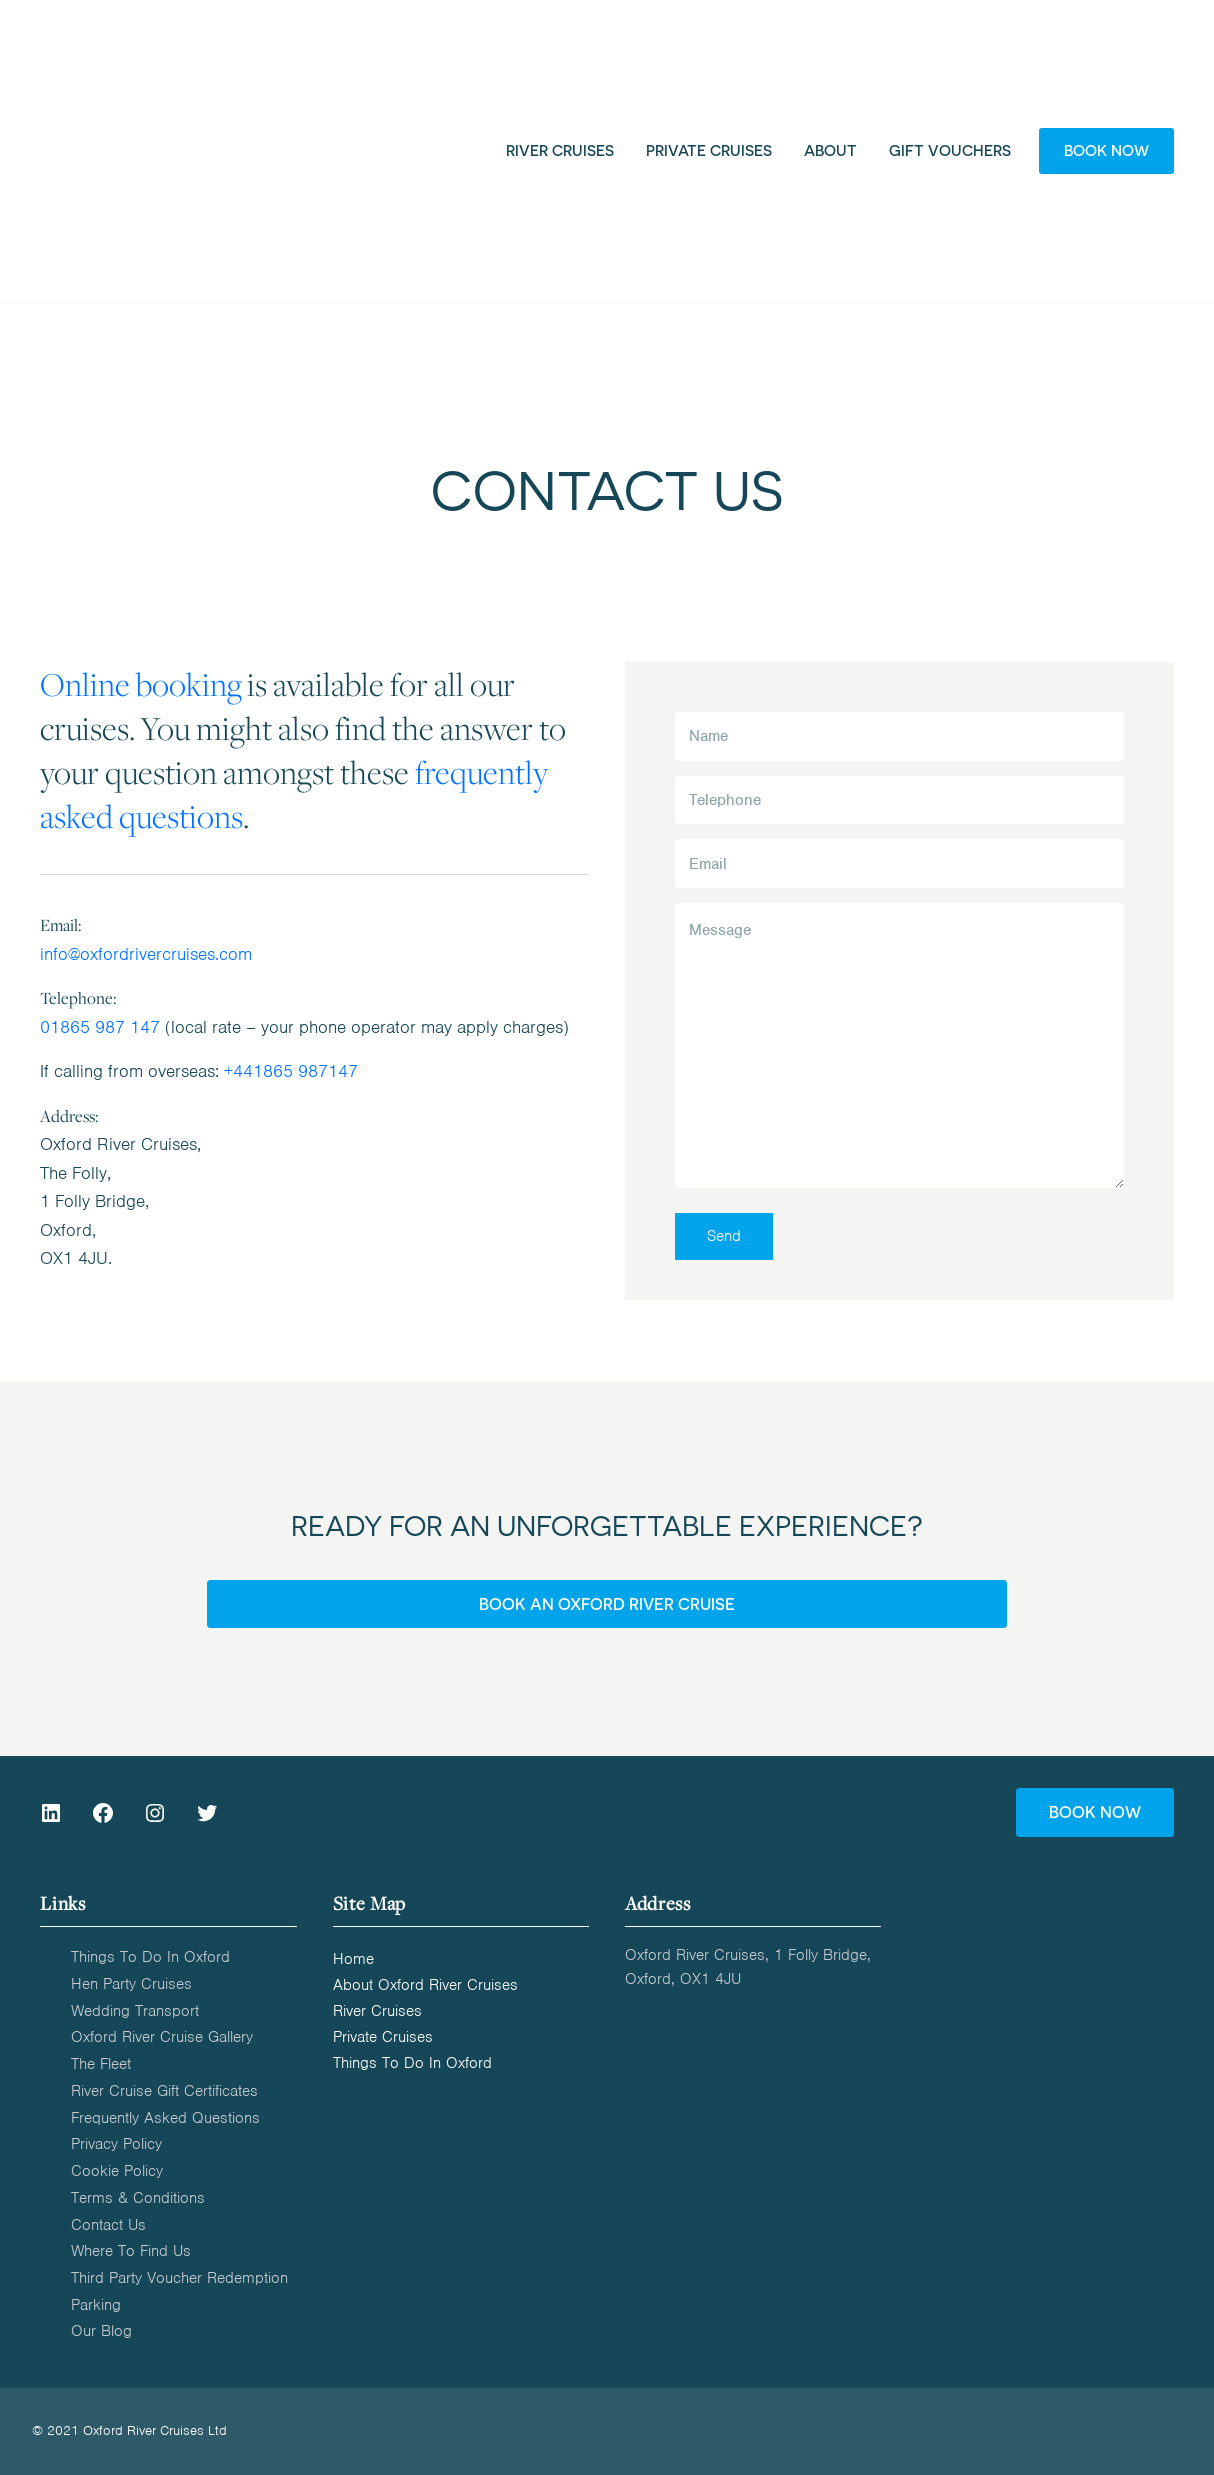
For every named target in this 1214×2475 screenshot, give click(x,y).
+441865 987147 (291, 1071)
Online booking (141, 683)
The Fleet (101, 2064)
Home (353, 1960)
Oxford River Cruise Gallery (162, 2037)
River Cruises (377, 2012)
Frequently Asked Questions (165, 2118)
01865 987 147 (100, 1027)
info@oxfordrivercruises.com (146, 954)
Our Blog (101, 2331)
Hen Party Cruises (131, 1984)
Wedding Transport (135, 2011)
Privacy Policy (116, 2144)
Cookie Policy (117, 2171)
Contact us (108, 2225)
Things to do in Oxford (150, 1957)
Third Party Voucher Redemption (179, 2278)
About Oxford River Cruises (425, 1986)
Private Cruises (383, 2038)
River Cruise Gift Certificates (164, 2091)
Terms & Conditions (138, 2198)
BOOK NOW (1095, 1812)
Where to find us (131, 2251)
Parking (96, 2305)
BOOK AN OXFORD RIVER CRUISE (607, 1604)
